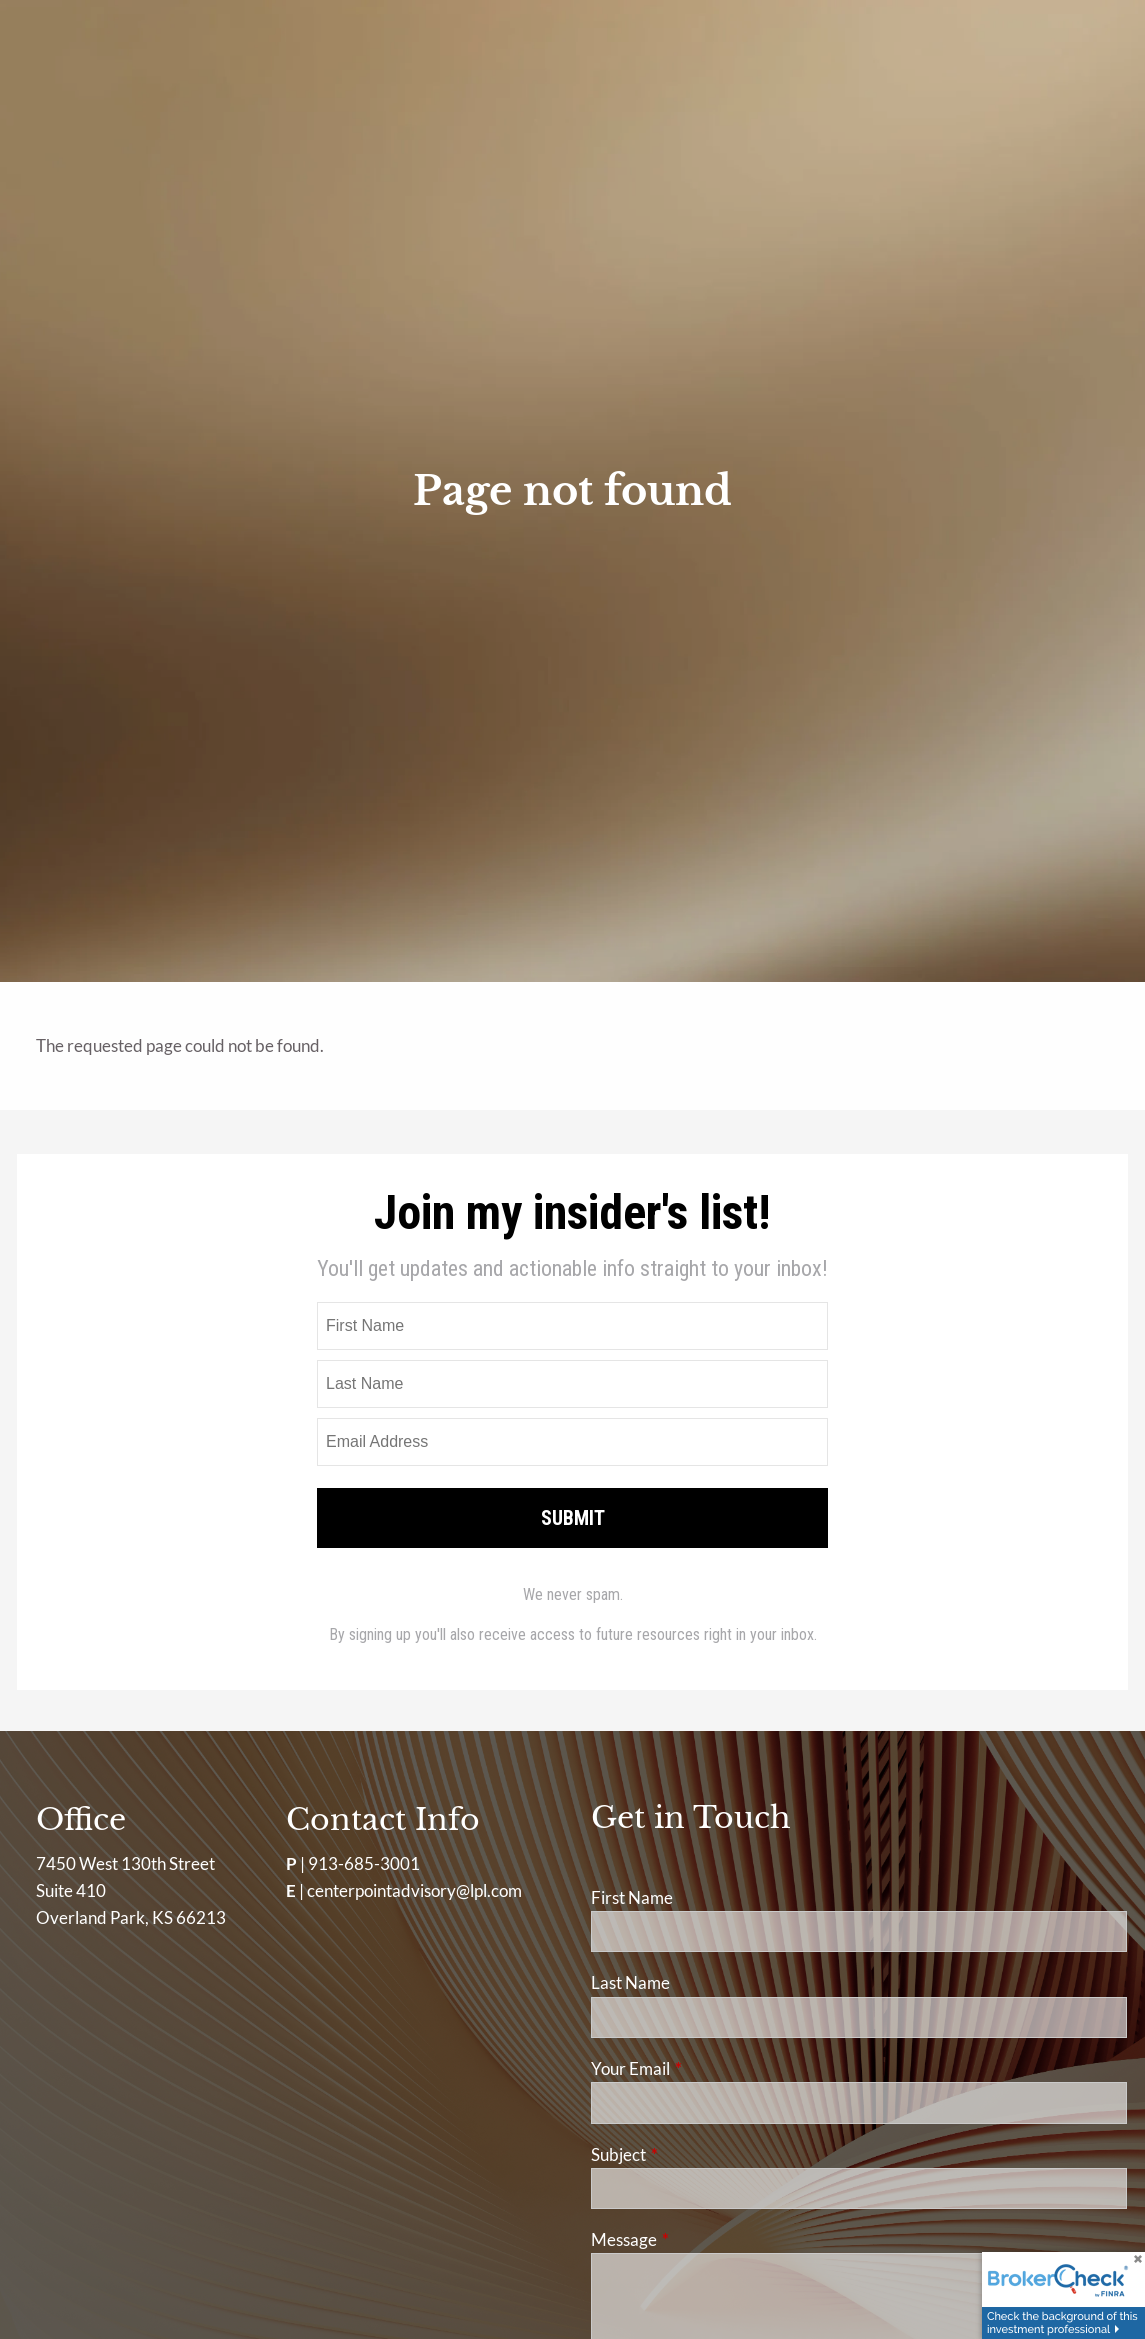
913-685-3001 (364, 1863)
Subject (696, 2154)
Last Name (630, 1982)
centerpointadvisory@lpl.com (414, 1890)
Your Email (708, 2068)
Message (701, 2239)
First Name (632, 1897)
